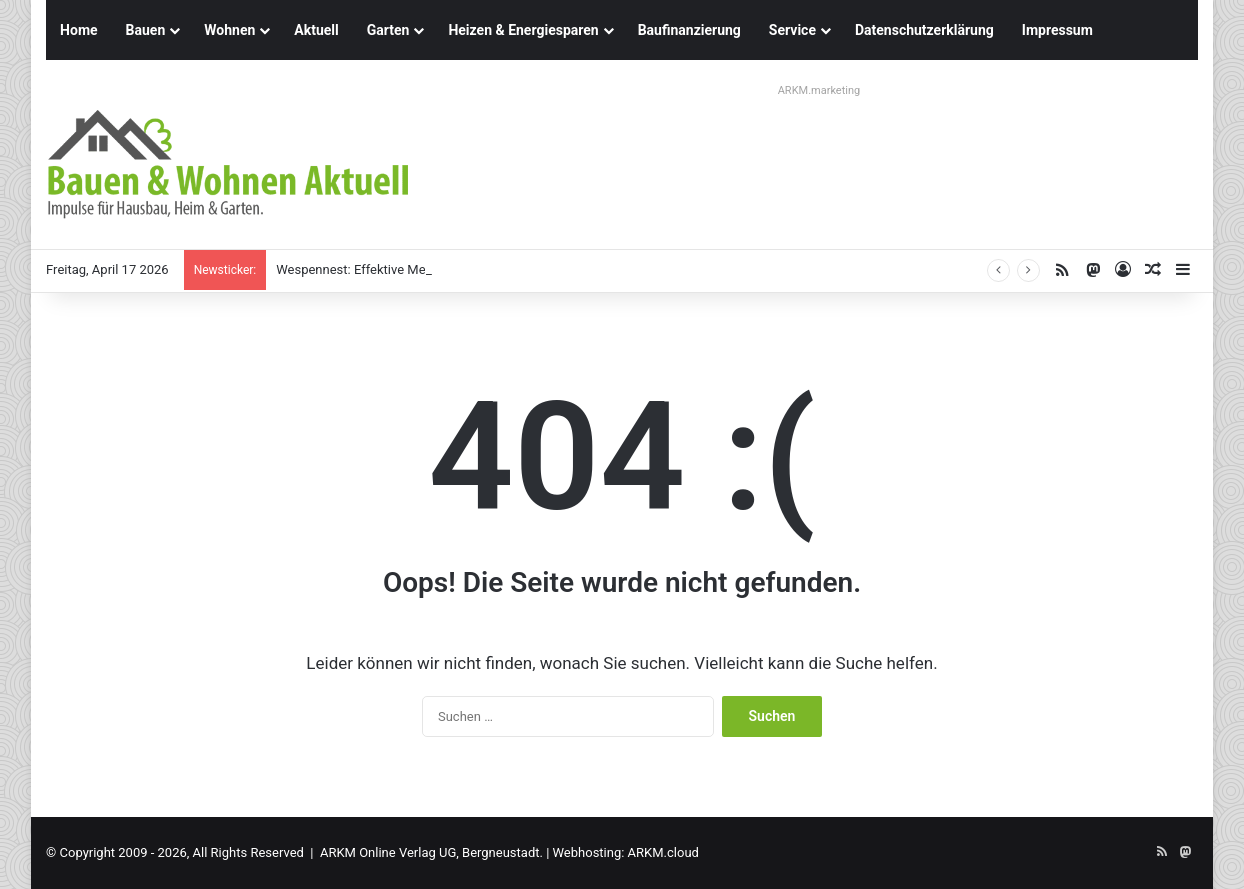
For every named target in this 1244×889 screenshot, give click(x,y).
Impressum (1057, 30)
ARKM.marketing (819, 90)
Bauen (146, 30)
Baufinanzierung (689, 30)
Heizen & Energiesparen (523, 30)
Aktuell (316, 30)
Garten (388, 30)
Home (78, 30)
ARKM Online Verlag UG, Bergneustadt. (431, 852)
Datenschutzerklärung (924, 30)
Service (792, 30)
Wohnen (229, 30)
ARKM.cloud (663, 852)
